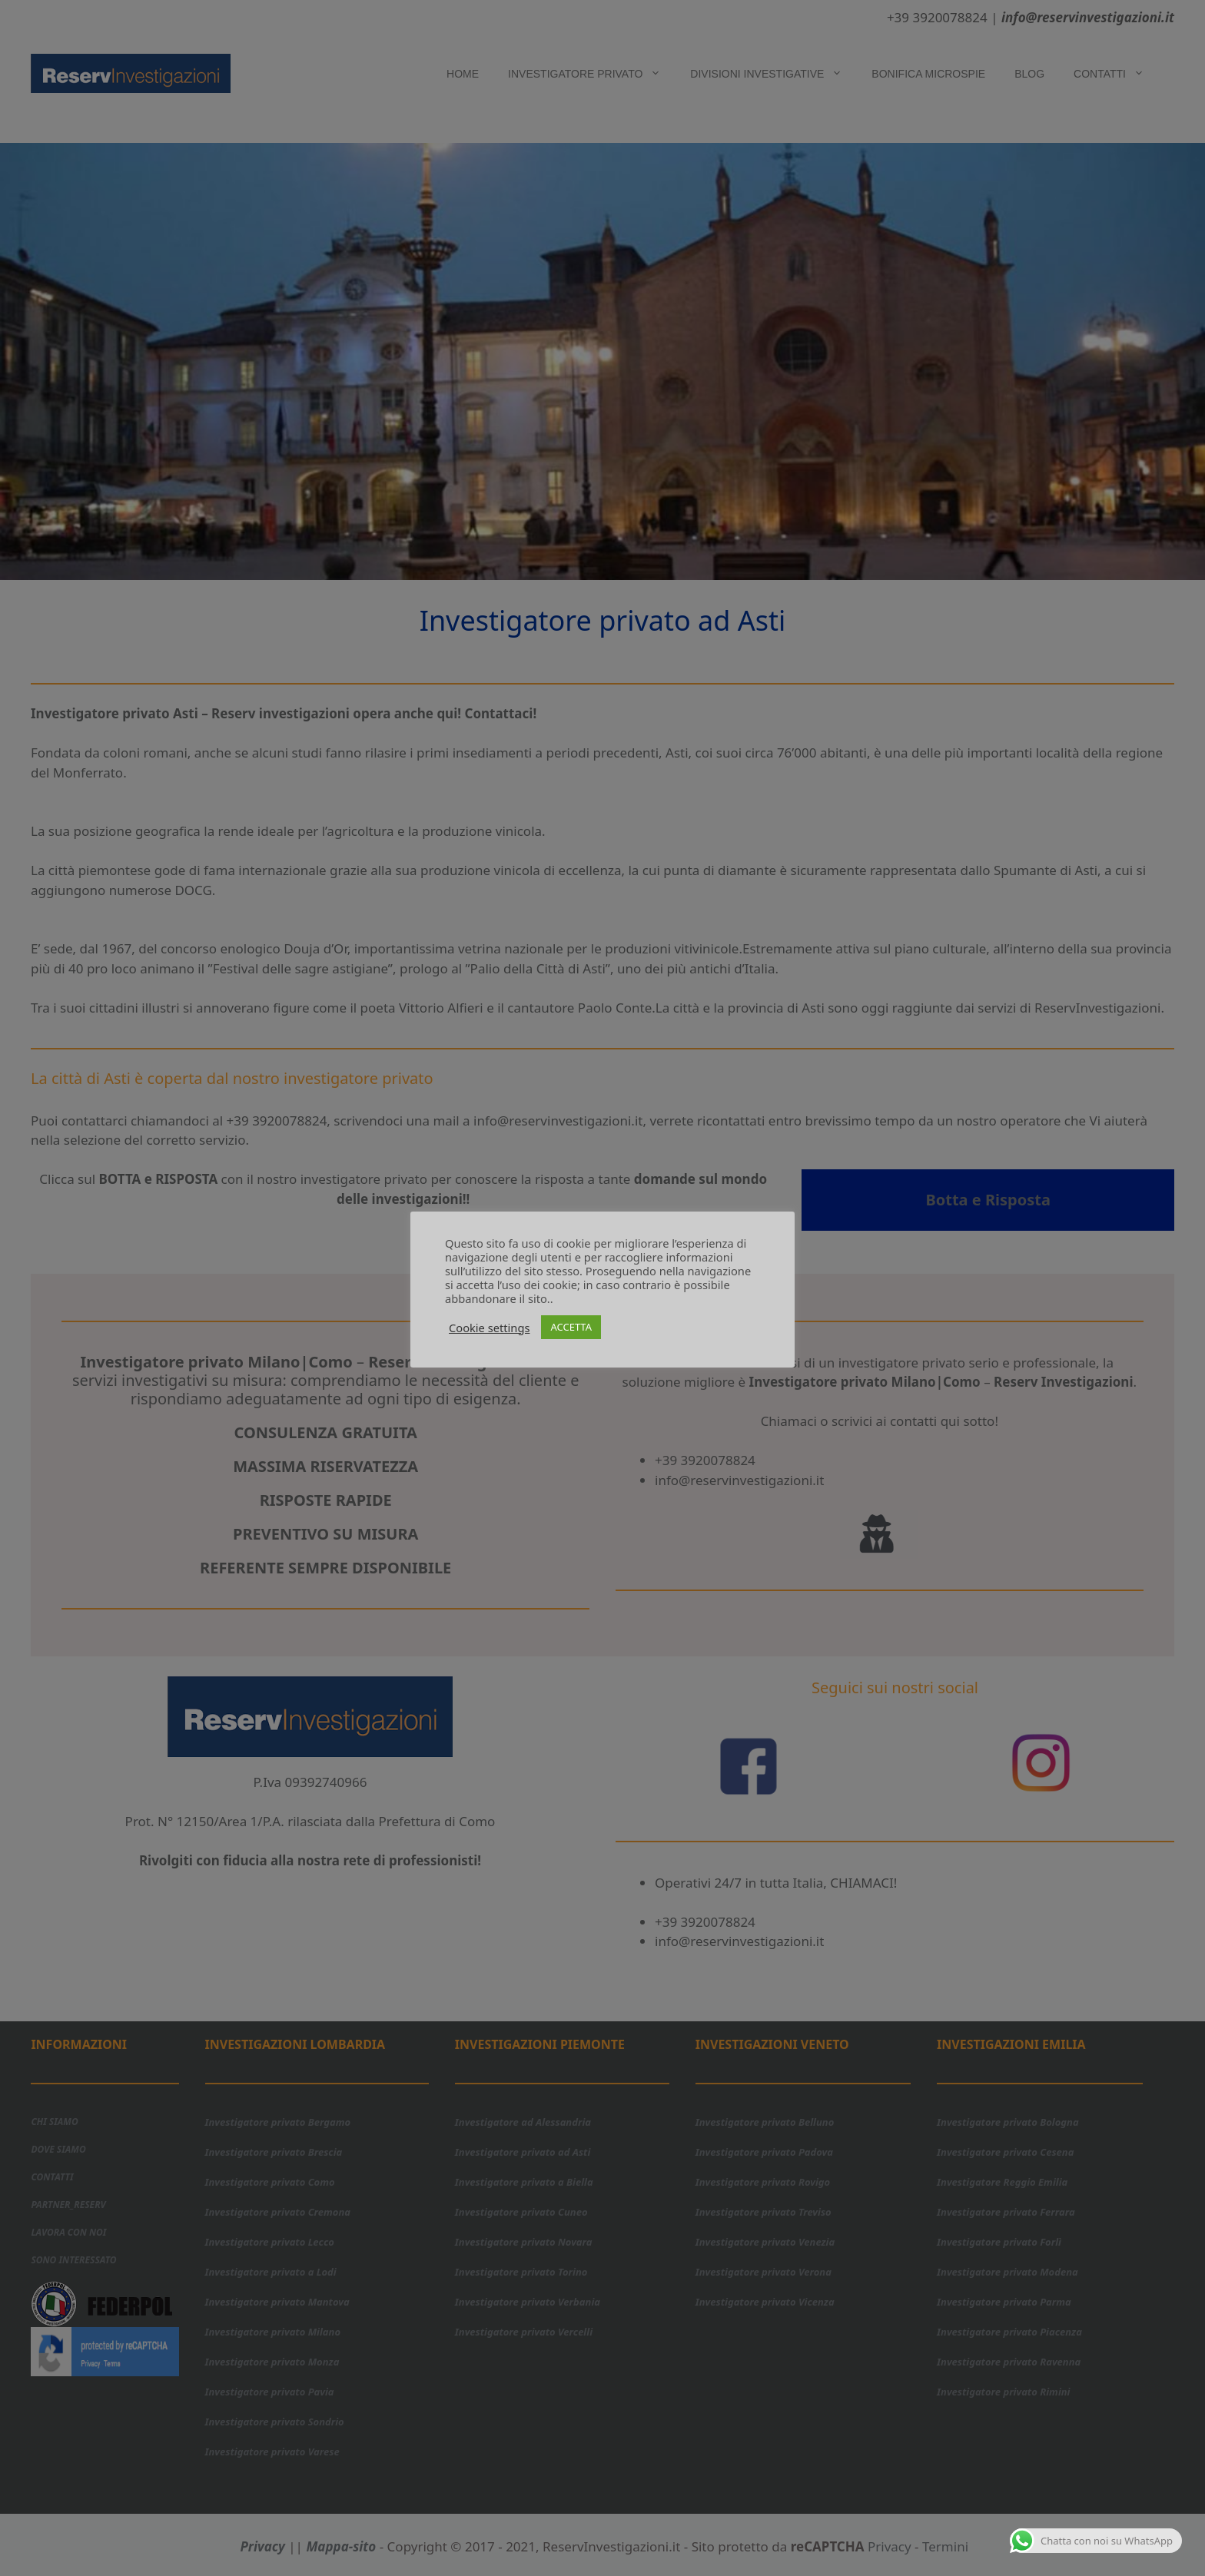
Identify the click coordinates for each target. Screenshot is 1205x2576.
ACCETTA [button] (571, 1327)
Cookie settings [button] (489, 1327)
